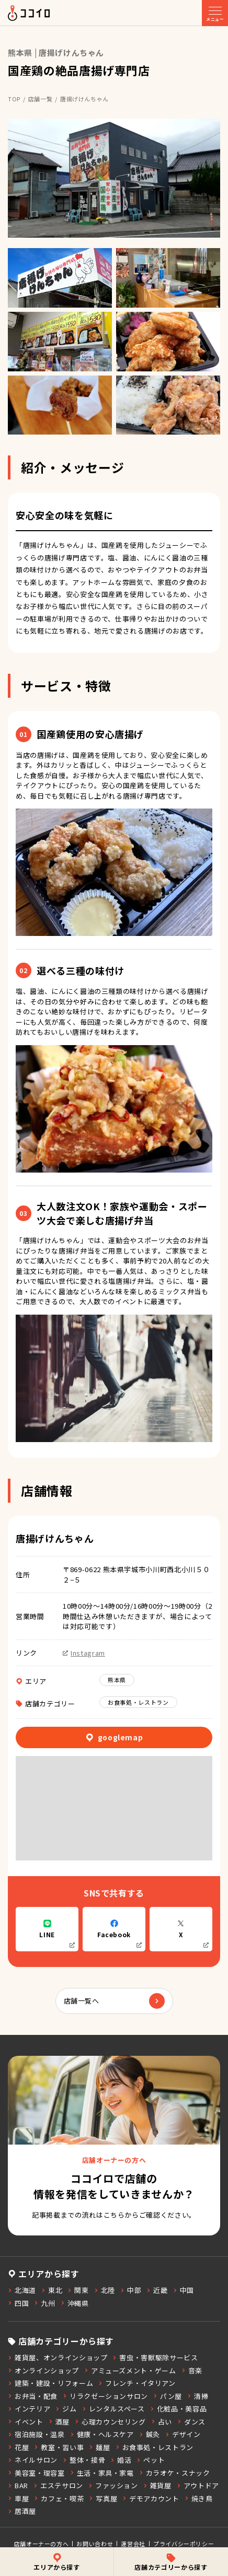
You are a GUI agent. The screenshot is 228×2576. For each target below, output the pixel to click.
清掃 (197, 2396)
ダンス (191, 2422)
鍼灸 (149, 2434)
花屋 (18, 2447)
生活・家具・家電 (102, 2473)
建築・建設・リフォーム (50, 2383)
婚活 (120, 2460)
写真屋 (103, 2498)
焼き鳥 (199, 2498)
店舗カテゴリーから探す (170, 2562)
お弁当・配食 (33, 2396)
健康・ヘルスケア (102, 2434)
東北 (51, 2290)
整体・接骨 (84, 2460)
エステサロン (58, 2485)
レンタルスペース (113, 2409)
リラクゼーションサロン (105, 2396)
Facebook (119, 1933)
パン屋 (167, 2396)
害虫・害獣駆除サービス (155, 2357)
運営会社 (133, 2543)
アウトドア (198, 2485)
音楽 (191, 2370)
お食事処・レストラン (138, 1702)
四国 (18, 2303)
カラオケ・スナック (174, 2473)
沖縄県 (75, 2303)
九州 (44, 2303)
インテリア (29, 2409)
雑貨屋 (157, 2485)
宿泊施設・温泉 (36, 2434)
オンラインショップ (43, 2370)
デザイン (183, 2434)
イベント (25, 2422)
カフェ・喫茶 (59, 2498)
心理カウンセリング (110, 2422)
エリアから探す (56, 2562)
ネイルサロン (33, 2460)
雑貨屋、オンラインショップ (57, 2357)
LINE (57, 1933)
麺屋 (99, 2447)
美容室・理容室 (36, 2473)
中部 (130, 2290)
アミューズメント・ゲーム (130, 2370)
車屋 (18, 2498)
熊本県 (117, 1680)
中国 (183, 2290)
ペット (150, 2460)
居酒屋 (22, 2511)
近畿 (156, 2290)
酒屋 (59, 2422)
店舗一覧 (40, 99)
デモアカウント (150, 2498)
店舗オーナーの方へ (41, 2543)
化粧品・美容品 (178, 2409)
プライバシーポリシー (183, 2543)
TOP (14, 99)
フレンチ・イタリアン (137, 2383)
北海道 (22, 2290)
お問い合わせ (94, 2543)
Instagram (84, 1653)
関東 (77, 2290)
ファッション (113, 2485)
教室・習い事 (59, 2447)
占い (161, 2422)
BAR (18, 2485)
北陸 (104, 2290)
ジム (65, 2409)
